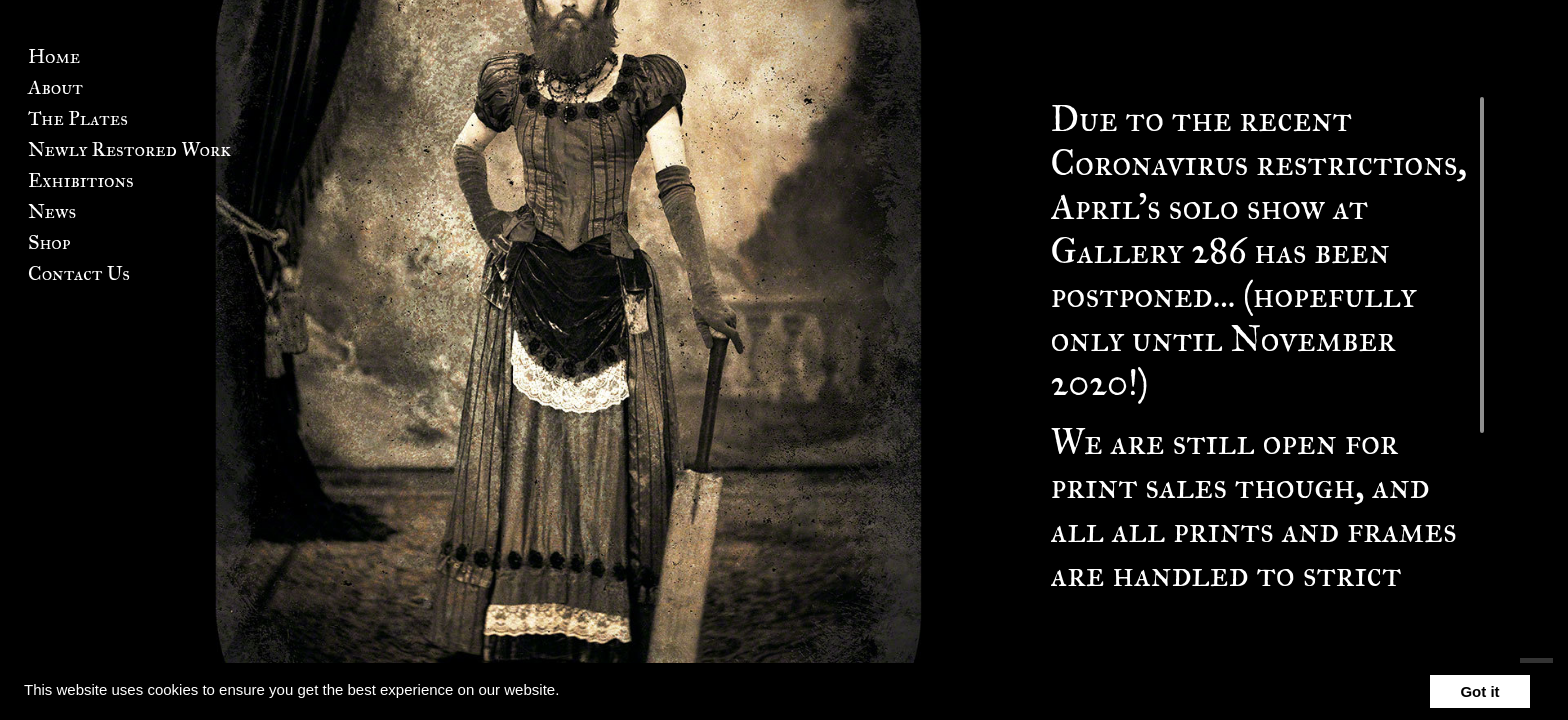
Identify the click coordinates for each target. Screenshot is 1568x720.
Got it (1479, 691)
